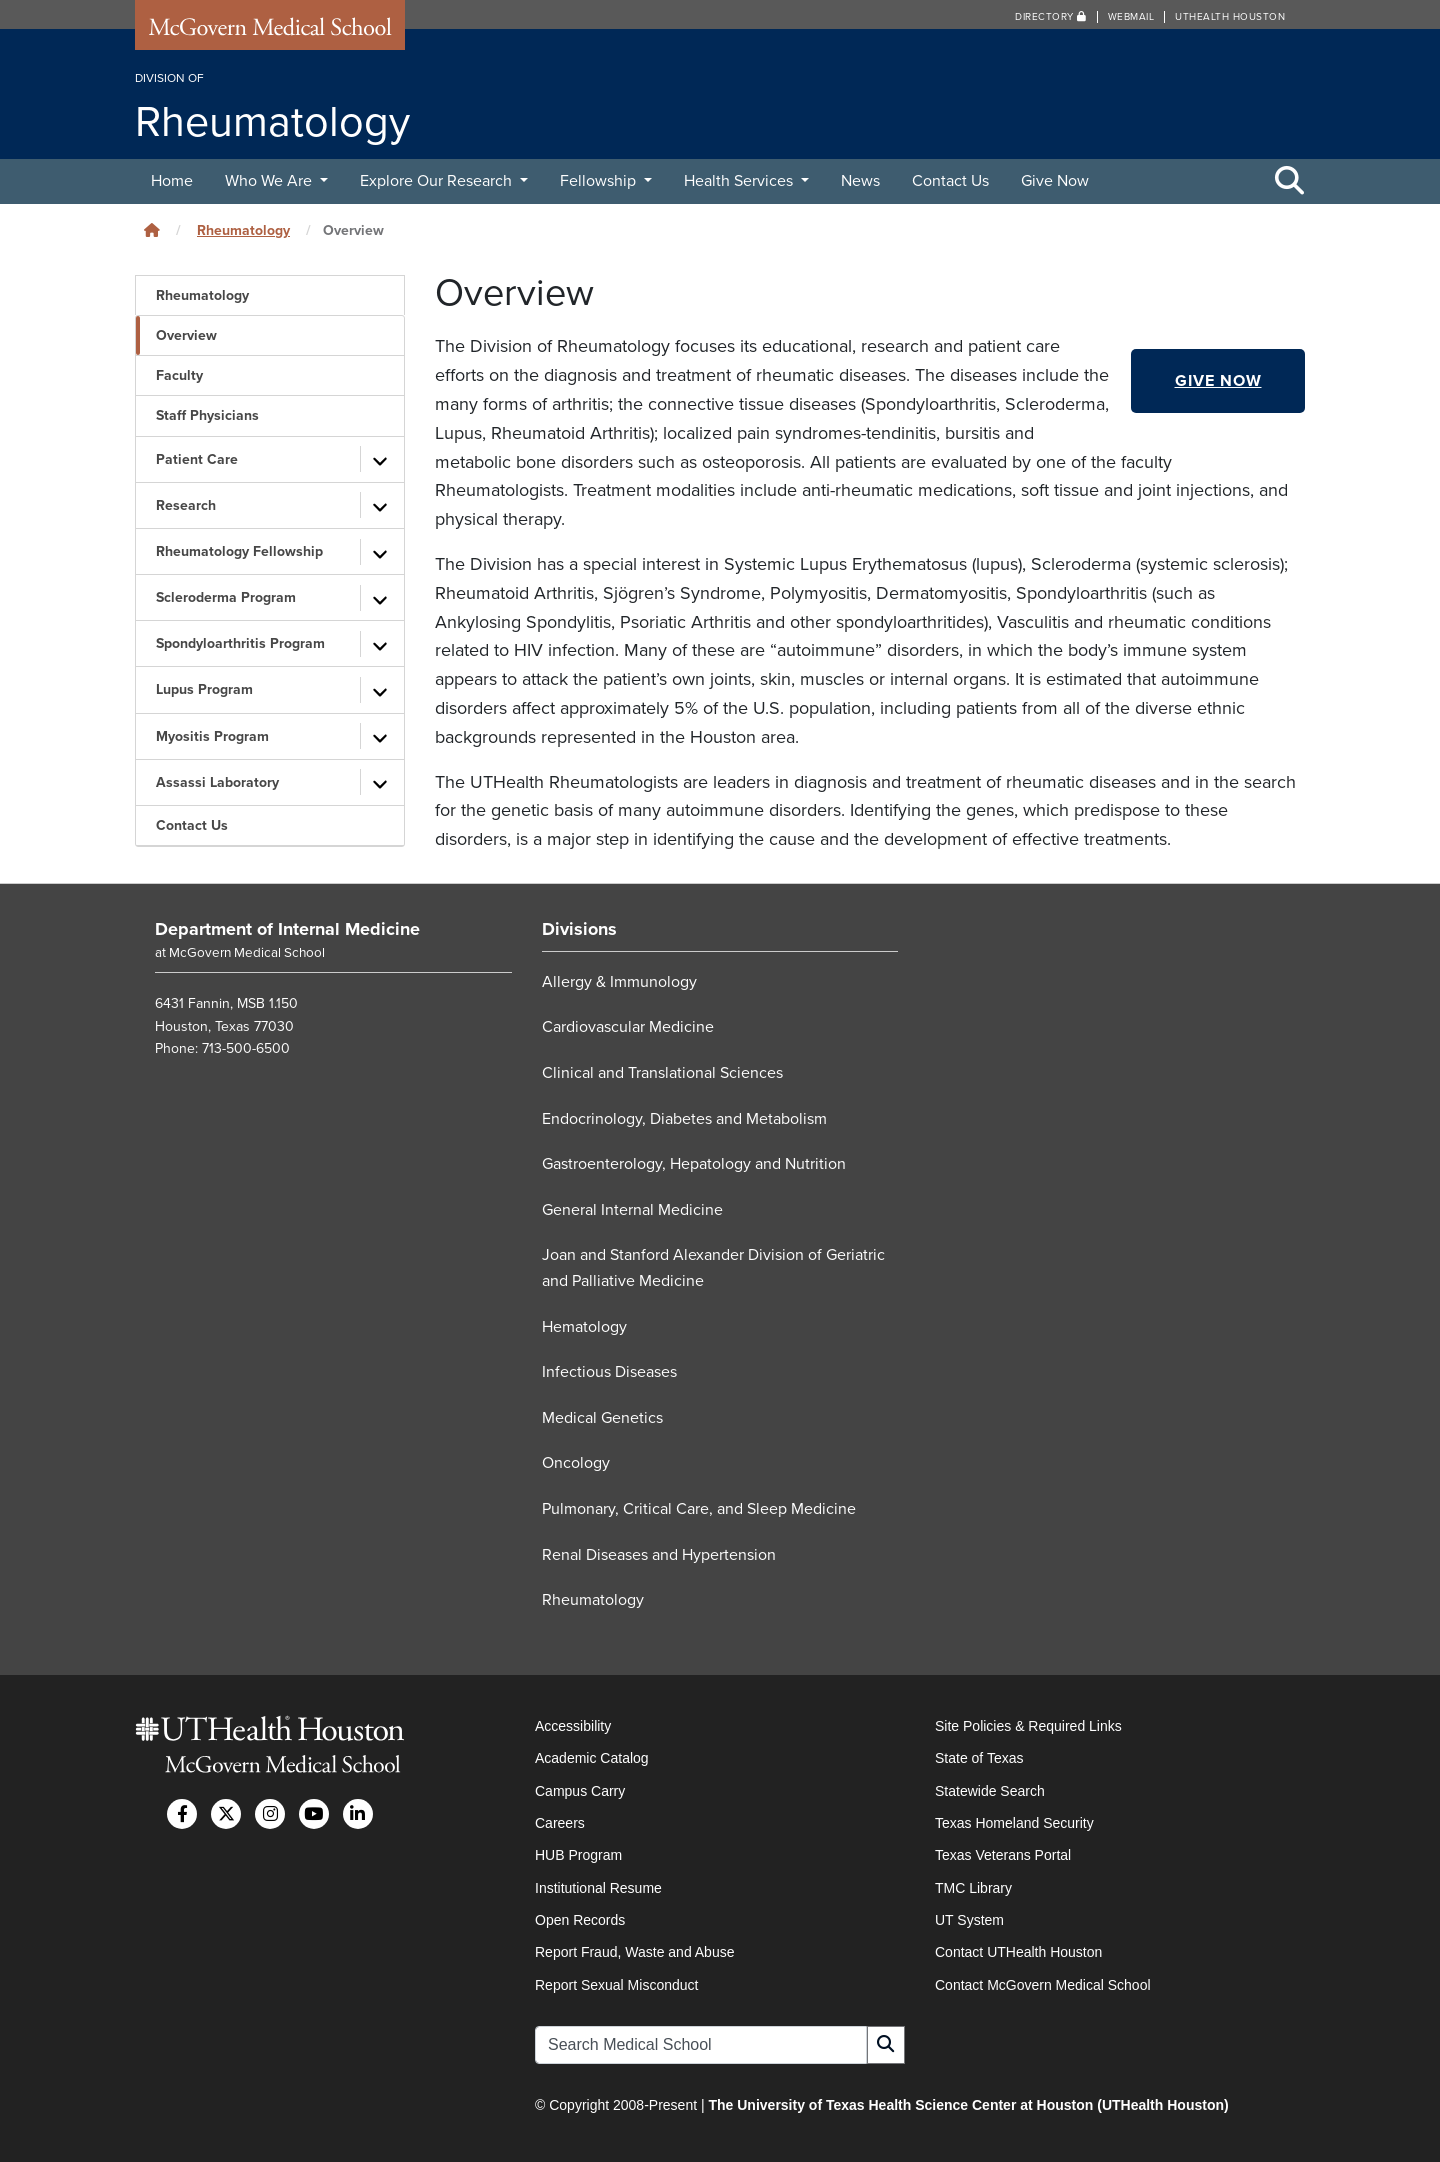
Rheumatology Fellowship (239, 551)
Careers (560, 1823)
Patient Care (197, 459)
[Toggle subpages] (380, 459)
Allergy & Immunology (619, 982)
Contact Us (950, 181)
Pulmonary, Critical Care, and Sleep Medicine (699, 1509)
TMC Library (973, 1888)
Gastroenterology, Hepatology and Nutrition (694, 1164)
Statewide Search (990, 1791)
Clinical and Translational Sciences (662, 1073)
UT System (969, 1920)
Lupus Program (204, 689)
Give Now (1055, 181)
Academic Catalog (592, 1758)
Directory (1051, 17)
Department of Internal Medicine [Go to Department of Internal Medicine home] (287, 929)
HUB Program (578, 1855)
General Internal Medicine (632, 1210)
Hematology (584, 1327)
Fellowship (600, 181)
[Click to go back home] (152, 230)
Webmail (1131, 17)
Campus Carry (580, 1791)
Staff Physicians (207, 415)
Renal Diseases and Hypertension (659, 1555)
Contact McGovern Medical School (1043, 1985)
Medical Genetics (602, 1418)
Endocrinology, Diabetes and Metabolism (684, 1119)
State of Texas (979, 1758)
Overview (186, 335)
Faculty (179, 375)
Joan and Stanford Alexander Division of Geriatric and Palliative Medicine (713, 1268)
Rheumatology (243, 230)
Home (172, 181)
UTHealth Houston (1230, 17)
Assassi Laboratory (217, 782)
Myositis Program (212, 736)
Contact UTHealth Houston (1018, 1952)
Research (186, 505)
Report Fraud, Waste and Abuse (634, 1952)
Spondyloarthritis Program (240, 643)
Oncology (576, 1463)
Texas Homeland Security (1014, 1823)
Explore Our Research (438, 181)
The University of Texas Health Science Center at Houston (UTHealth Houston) (968, 2105)
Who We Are (270, 181)
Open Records (580, 1920)
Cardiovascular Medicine (628, 1027)
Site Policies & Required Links (1028, 1726)
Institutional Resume (598, 1888)
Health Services (740, 181)
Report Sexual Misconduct (616, 1985)
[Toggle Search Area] (1290, 182)
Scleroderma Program (226, 597)
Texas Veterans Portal (1003, 1855)
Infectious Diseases (609, 1372)
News (860, 181)
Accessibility (573, 1726)
